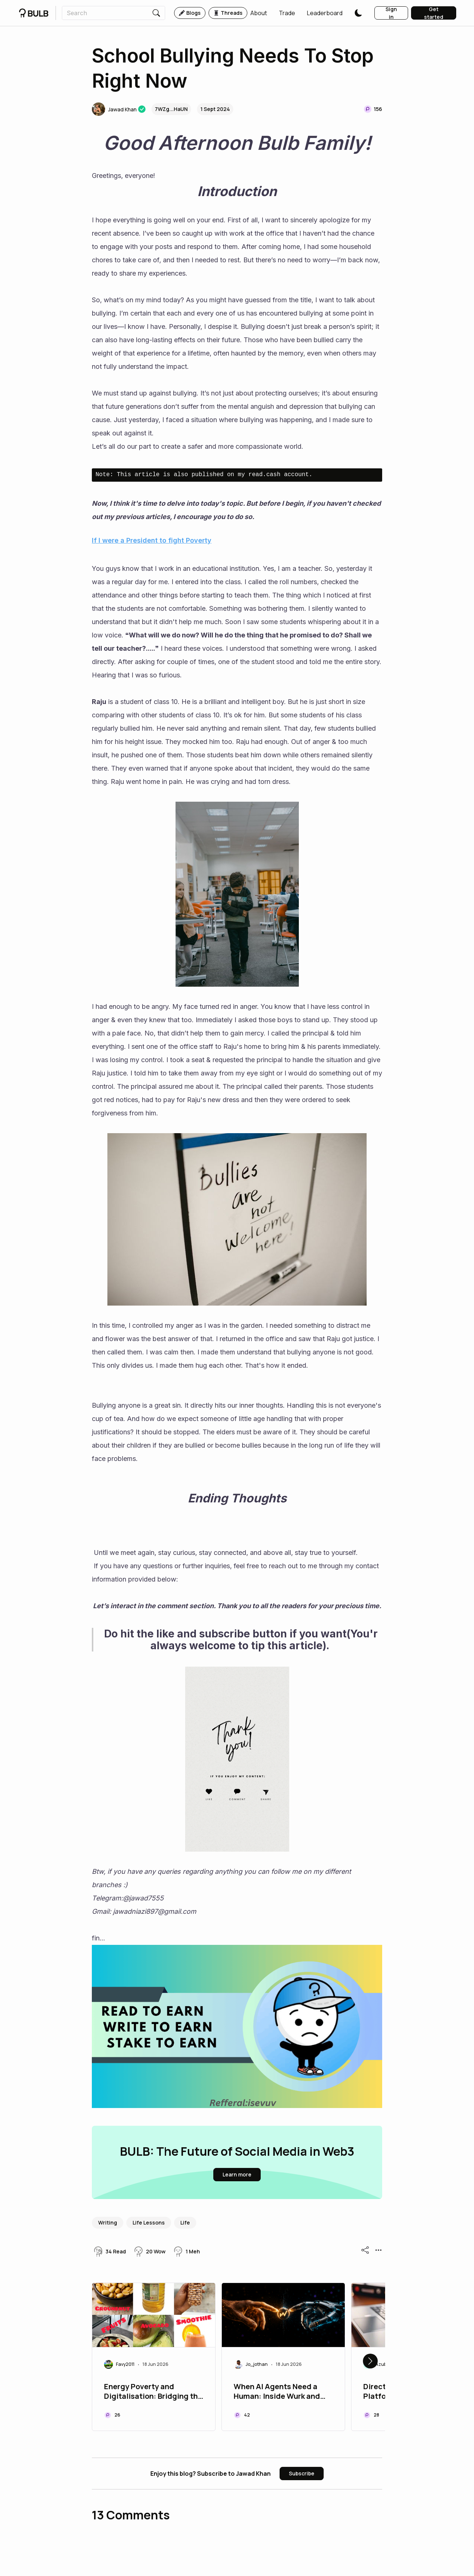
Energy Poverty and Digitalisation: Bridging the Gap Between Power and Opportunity (153, 2392)
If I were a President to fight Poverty (151, 540)
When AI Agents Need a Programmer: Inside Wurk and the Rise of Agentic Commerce (277, 2392)
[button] (258, 13)
